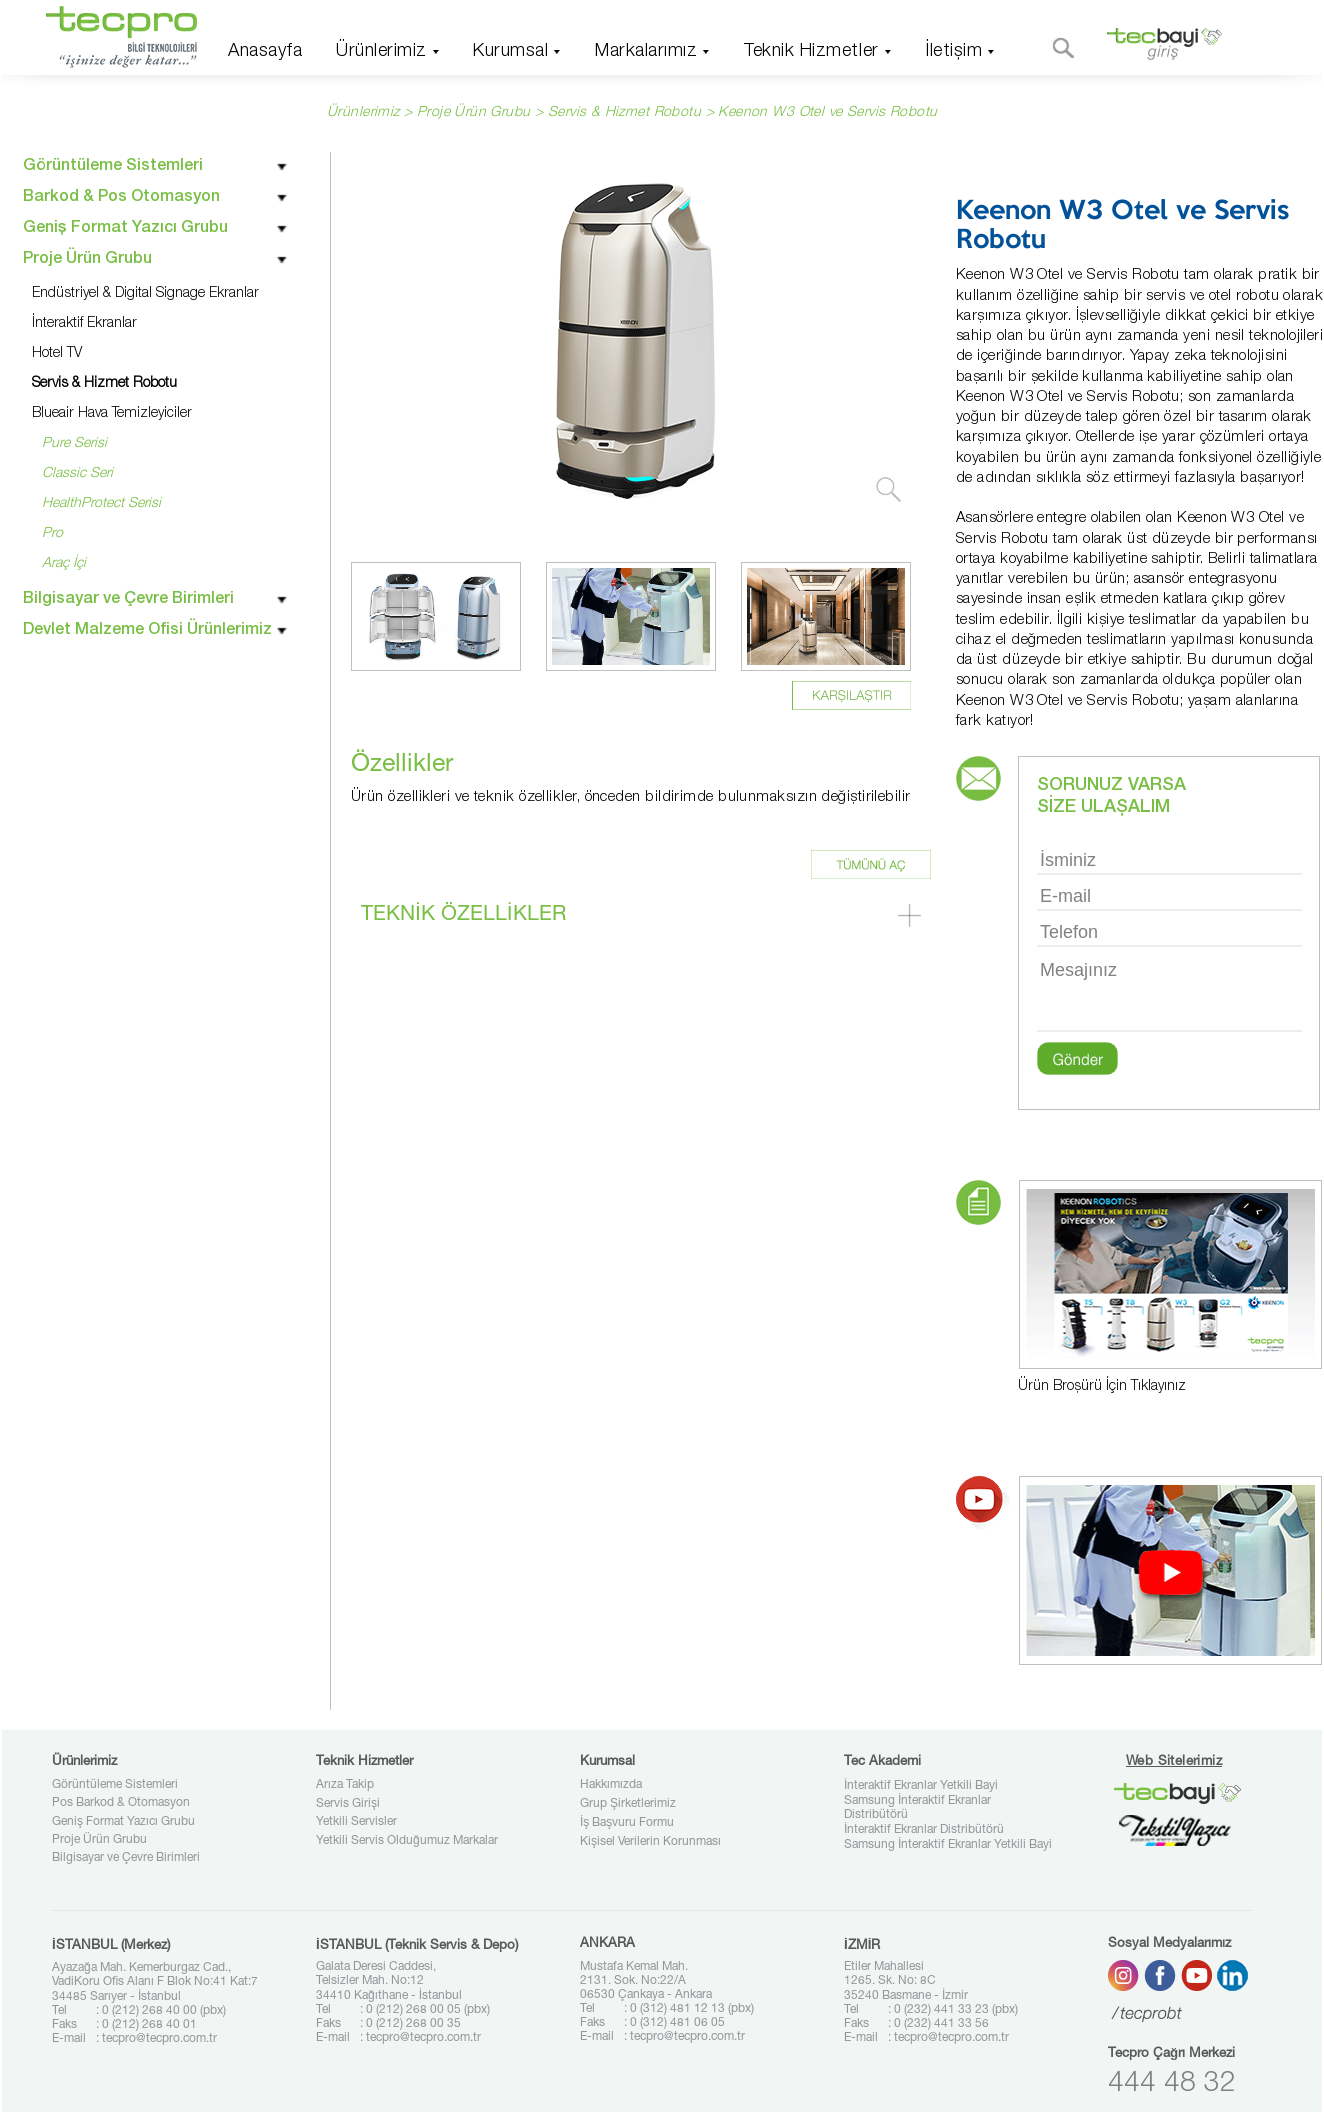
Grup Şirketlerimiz (628, 1804)
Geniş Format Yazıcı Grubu (123, 1822)
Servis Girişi (348, 1804)
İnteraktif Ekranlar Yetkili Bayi (921, 1786)
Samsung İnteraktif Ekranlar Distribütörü (917, 1808)
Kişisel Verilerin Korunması (650, 1842)
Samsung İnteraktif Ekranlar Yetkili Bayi (948, 1845)
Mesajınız (1169, 993)
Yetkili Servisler (356, 1822)
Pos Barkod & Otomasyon (121, 1803)
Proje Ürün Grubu (99, 1840)
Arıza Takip (345, 1785)
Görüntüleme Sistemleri (115, 1785)
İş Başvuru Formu (627, 1823)
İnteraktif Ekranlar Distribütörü (924, 1830)
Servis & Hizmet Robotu (627, 113)
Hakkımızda (611, 1785)
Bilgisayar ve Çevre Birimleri (126, 1858)
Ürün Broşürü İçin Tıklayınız (1102, 1387)
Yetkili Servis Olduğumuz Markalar (407, 1841)
